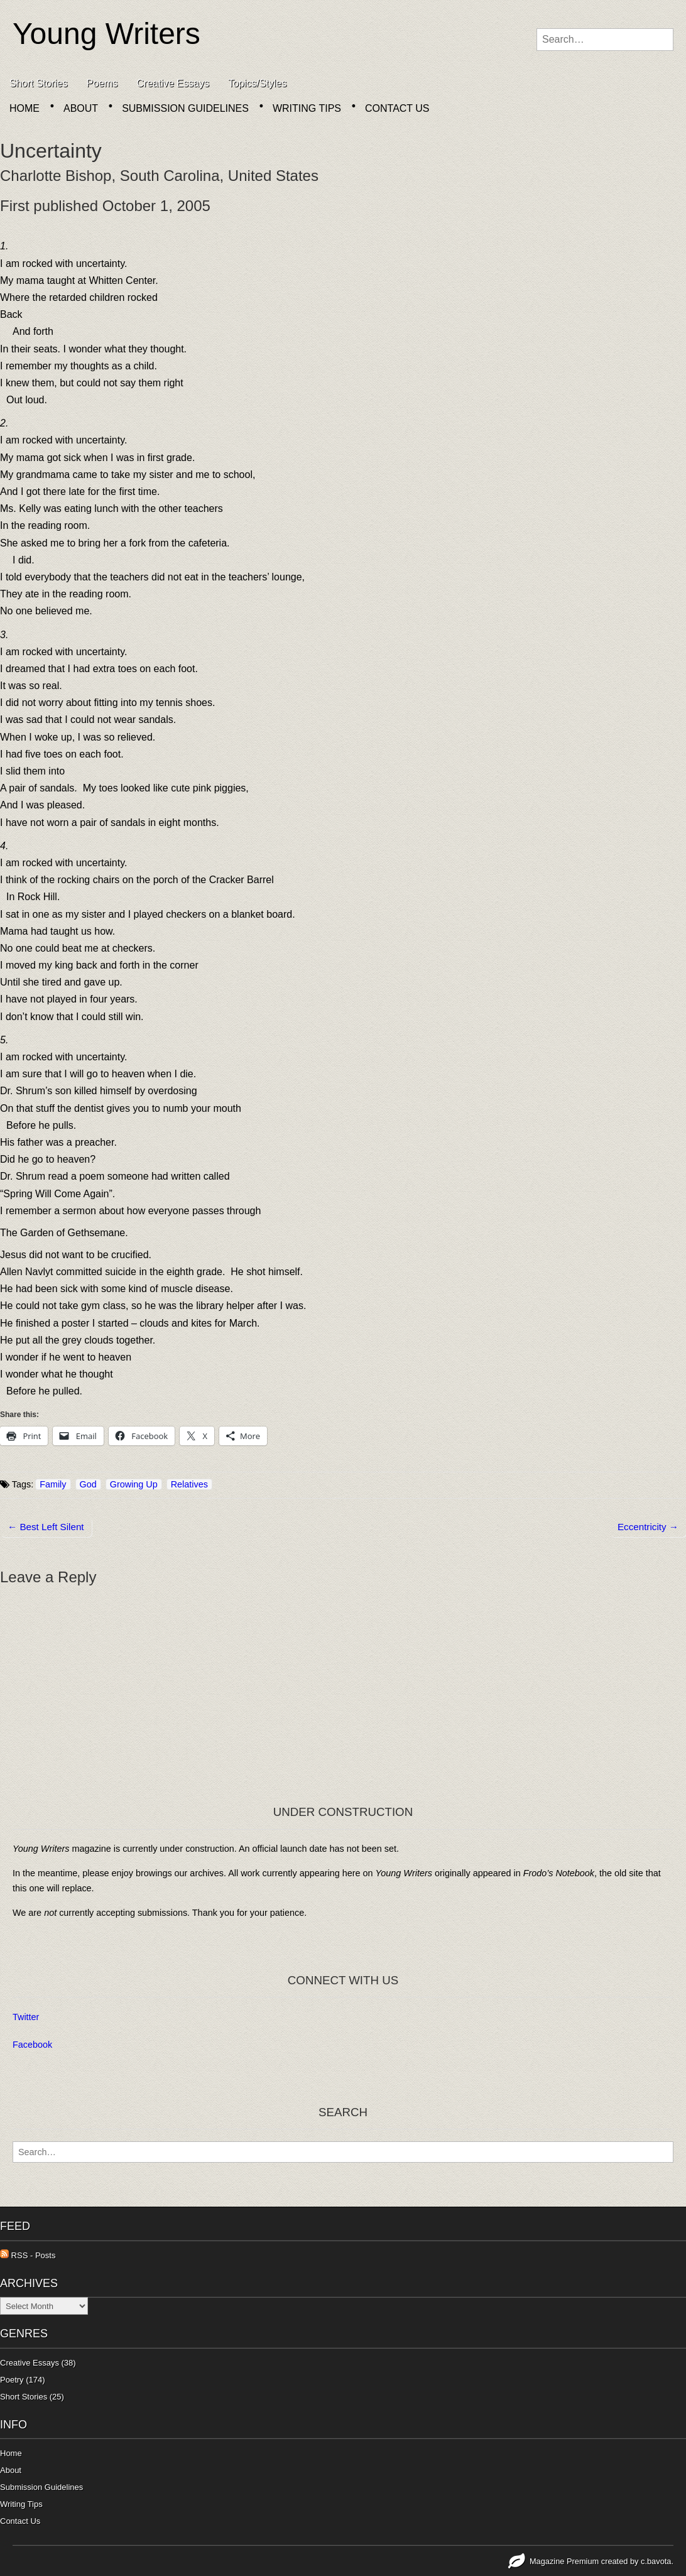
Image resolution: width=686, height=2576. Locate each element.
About (80, 108)
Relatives (189, 1484)
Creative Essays (172, 83)
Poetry (12, 2379)
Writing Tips (307, 108)
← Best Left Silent (46, 1526)
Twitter (26, 2017)
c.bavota (656, 2561)
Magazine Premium (564, 2561)
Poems (101, 83)
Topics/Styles (257, 83)
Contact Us (397, 108)
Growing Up (134, 1484)
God (88, 1484)
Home (24, 108)
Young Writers (106, 33)
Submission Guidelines (185, 108)
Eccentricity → (648, 1526)
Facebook (32, 2045)
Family (53, 1484)
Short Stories (38, 83)
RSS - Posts (27, 2255)
